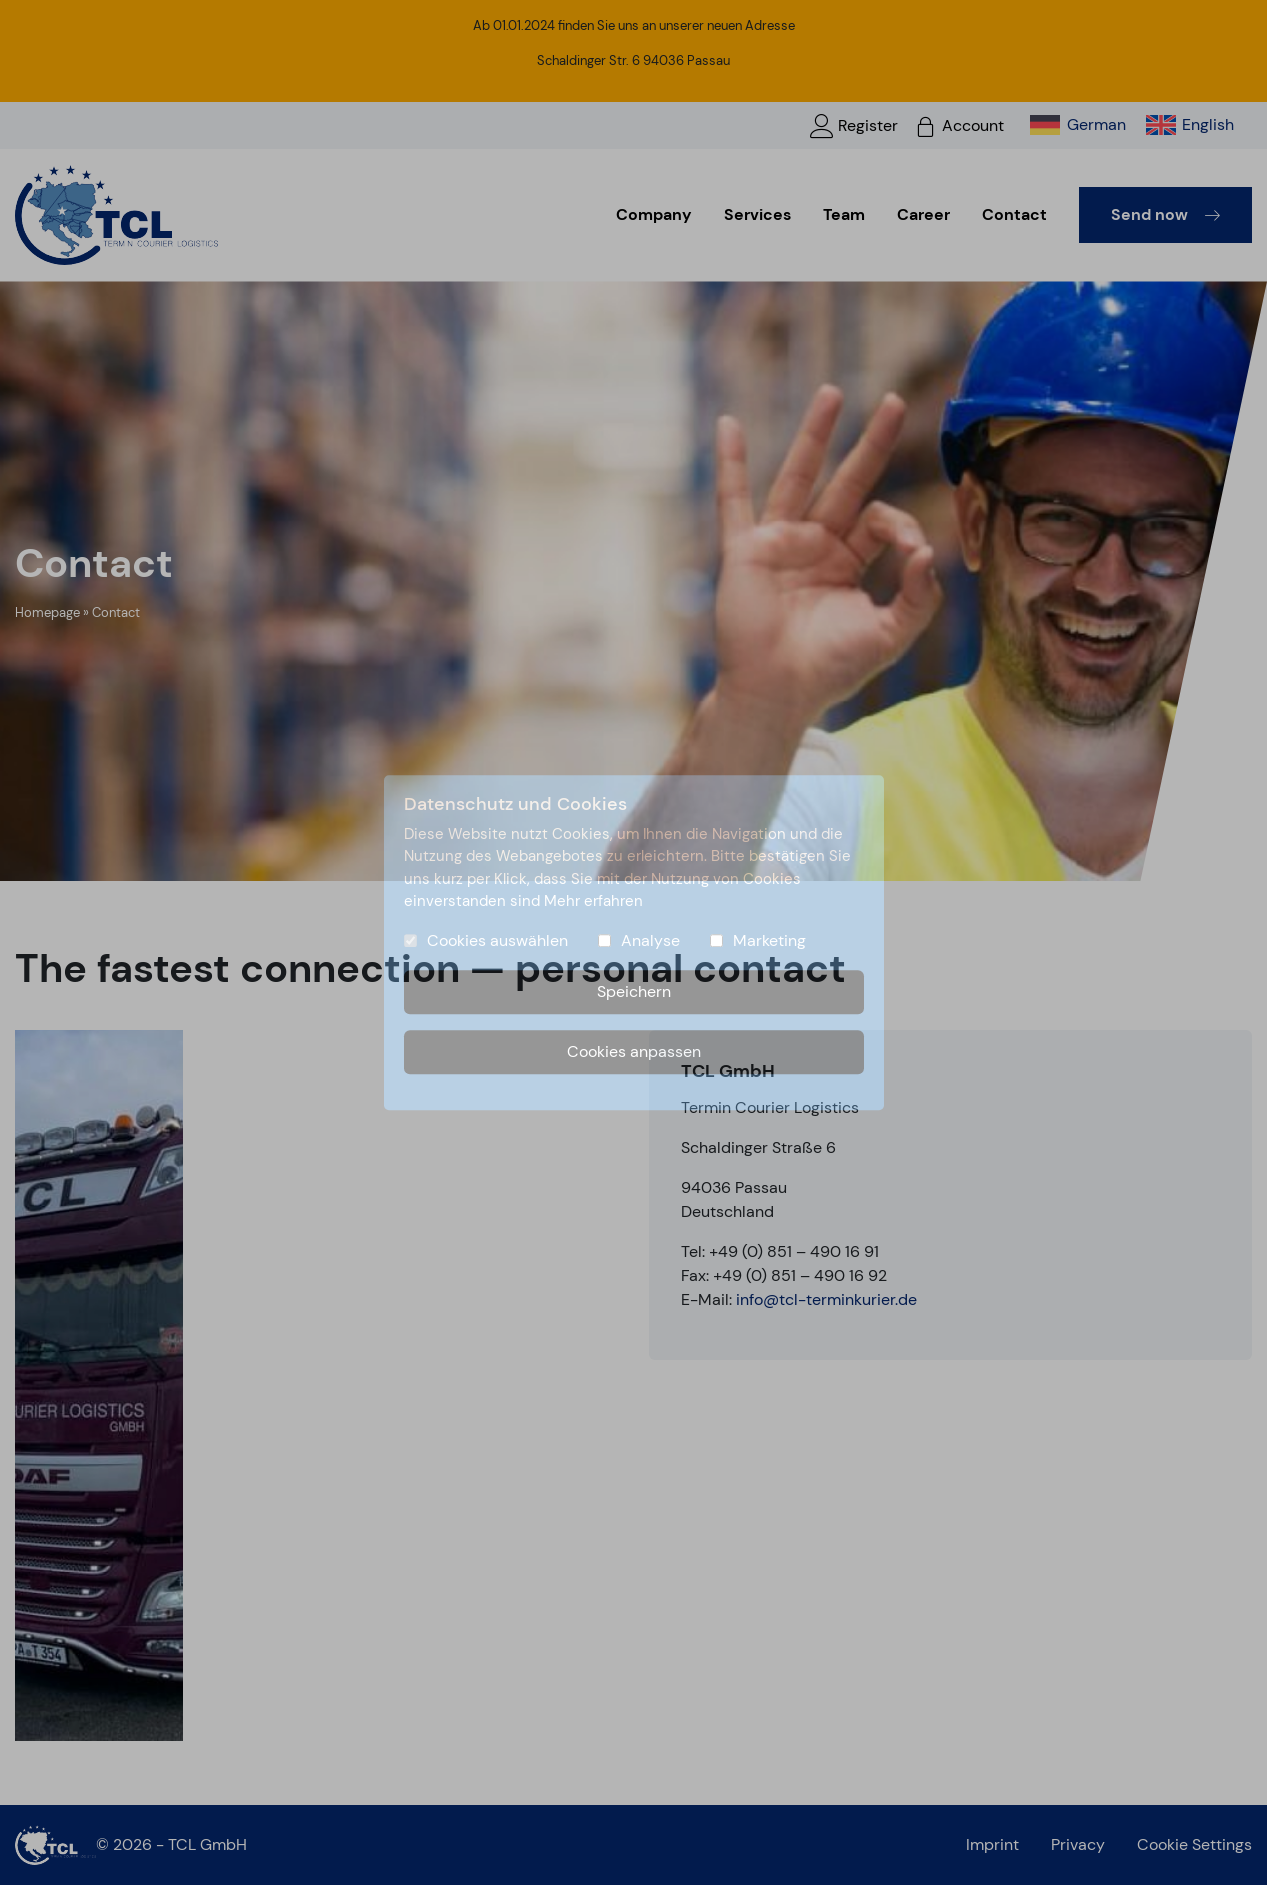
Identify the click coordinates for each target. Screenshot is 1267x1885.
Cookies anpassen (634, 1051)
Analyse (650, 940)
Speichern (634, 991)
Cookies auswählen (497, 940)
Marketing (769, 940)
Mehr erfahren (593, 901)
